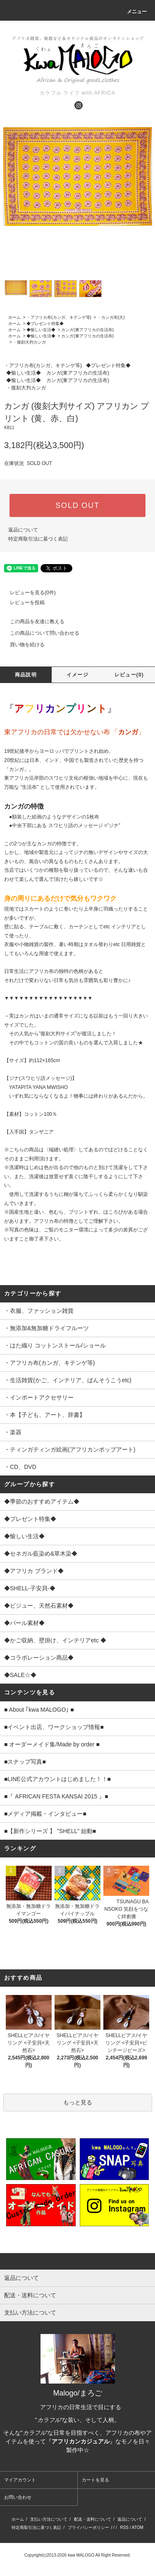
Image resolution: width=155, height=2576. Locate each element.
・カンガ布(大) (111, 317)
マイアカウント (20, 2479)
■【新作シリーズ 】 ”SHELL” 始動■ (50, 1831)
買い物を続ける (22, 645)
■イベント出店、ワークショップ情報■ (54, 1727)
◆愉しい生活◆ (40, 329)
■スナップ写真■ (25, 1761)
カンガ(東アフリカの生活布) (87, 329)
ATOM (137, 2527)
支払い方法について (48, 2519)
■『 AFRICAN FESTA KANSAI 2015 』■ (56, 1796)
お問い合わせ (17, 2497)
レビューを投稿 (22, 602)
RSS (124, 2527)
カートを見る (95, 2479)
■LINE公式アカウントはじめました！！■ (57, 1779)
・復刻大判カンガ (29, 342)
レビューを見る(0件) (28, 592)
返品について (23, 530)
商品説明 (26, 675)
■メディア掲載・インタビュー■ (45, 1813)
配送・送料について (92, 2519)
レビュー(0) (129, 675)
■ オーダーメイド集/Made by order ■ (52, 1744)
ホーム (14, 317)
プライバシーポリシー (88, 2527)
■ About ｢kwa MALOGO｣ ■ (39, 1709)
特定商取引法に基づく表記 (38, 539)
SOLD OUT (77, 505)
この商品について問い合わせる (39, 633)
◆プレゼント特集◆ (45, 323)
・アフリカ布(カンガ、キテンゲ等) (58, 317)
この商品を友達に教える (32, 621)
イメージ (77, 675)
